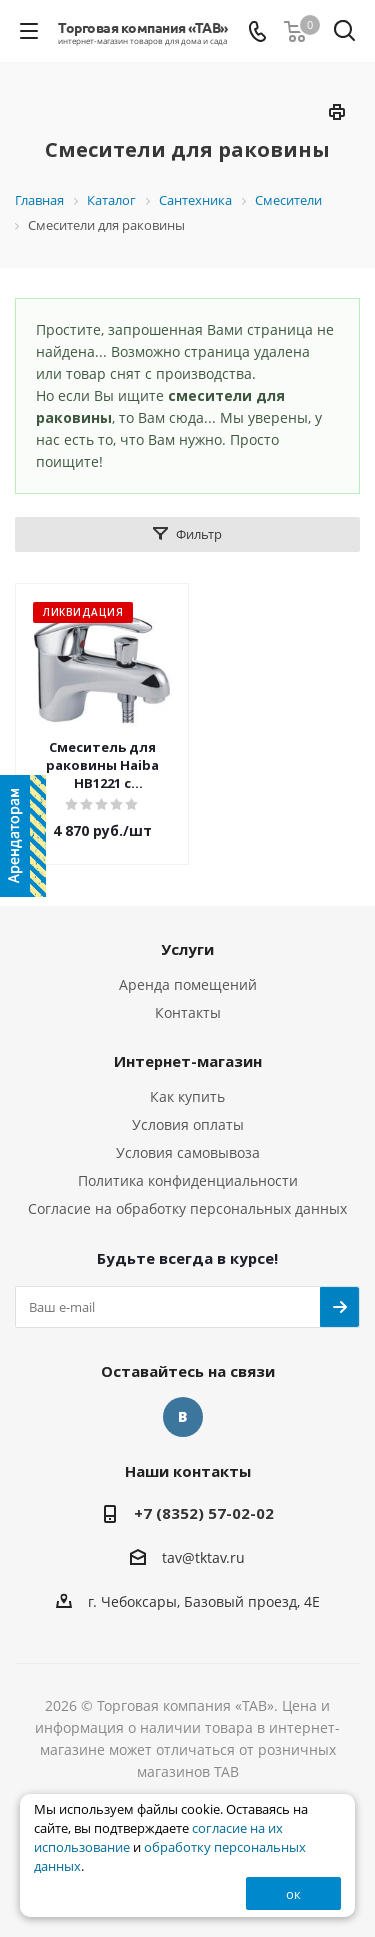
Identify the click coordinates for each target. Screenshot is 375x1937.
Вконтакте (183, 1417)
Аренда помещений (188, 984)
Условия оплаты (188, 1124)
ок (293, 1894)
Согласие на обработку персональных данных (187, 1208)
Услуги (187, 949)
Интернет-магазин (188, 1061)
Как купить (187, 1096)
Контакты (188, 1012)
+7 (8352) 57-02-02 (204, 1513)
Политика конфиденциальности (188, 1180)
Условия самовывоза (188, 1152)
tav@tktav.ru (203, 1557)
